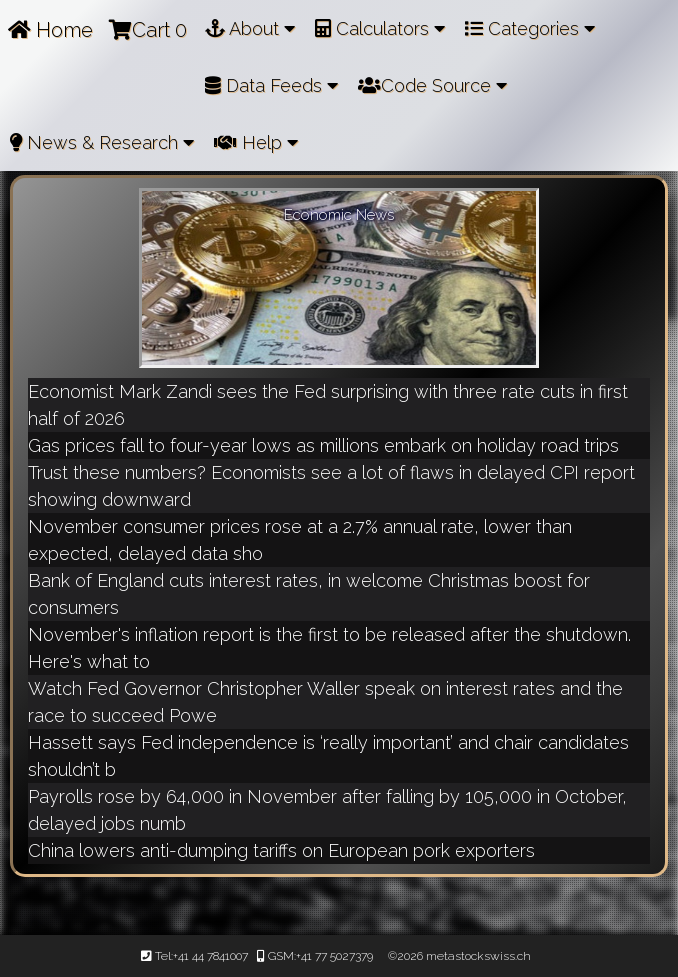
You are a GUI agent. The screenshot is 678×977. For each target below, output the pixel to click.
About (250, 28)
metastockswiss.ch (477, 956)
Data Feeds (271, 85)
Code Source (432, 85)
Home (50, 30)
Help (256, 142)
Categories (530, 28)
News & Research (102, 142)
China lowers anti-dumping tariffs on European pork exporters (281, 850)
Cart (148, 30)
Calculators (380, 28)
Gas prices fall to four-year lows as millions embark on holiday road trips (323, 445)
